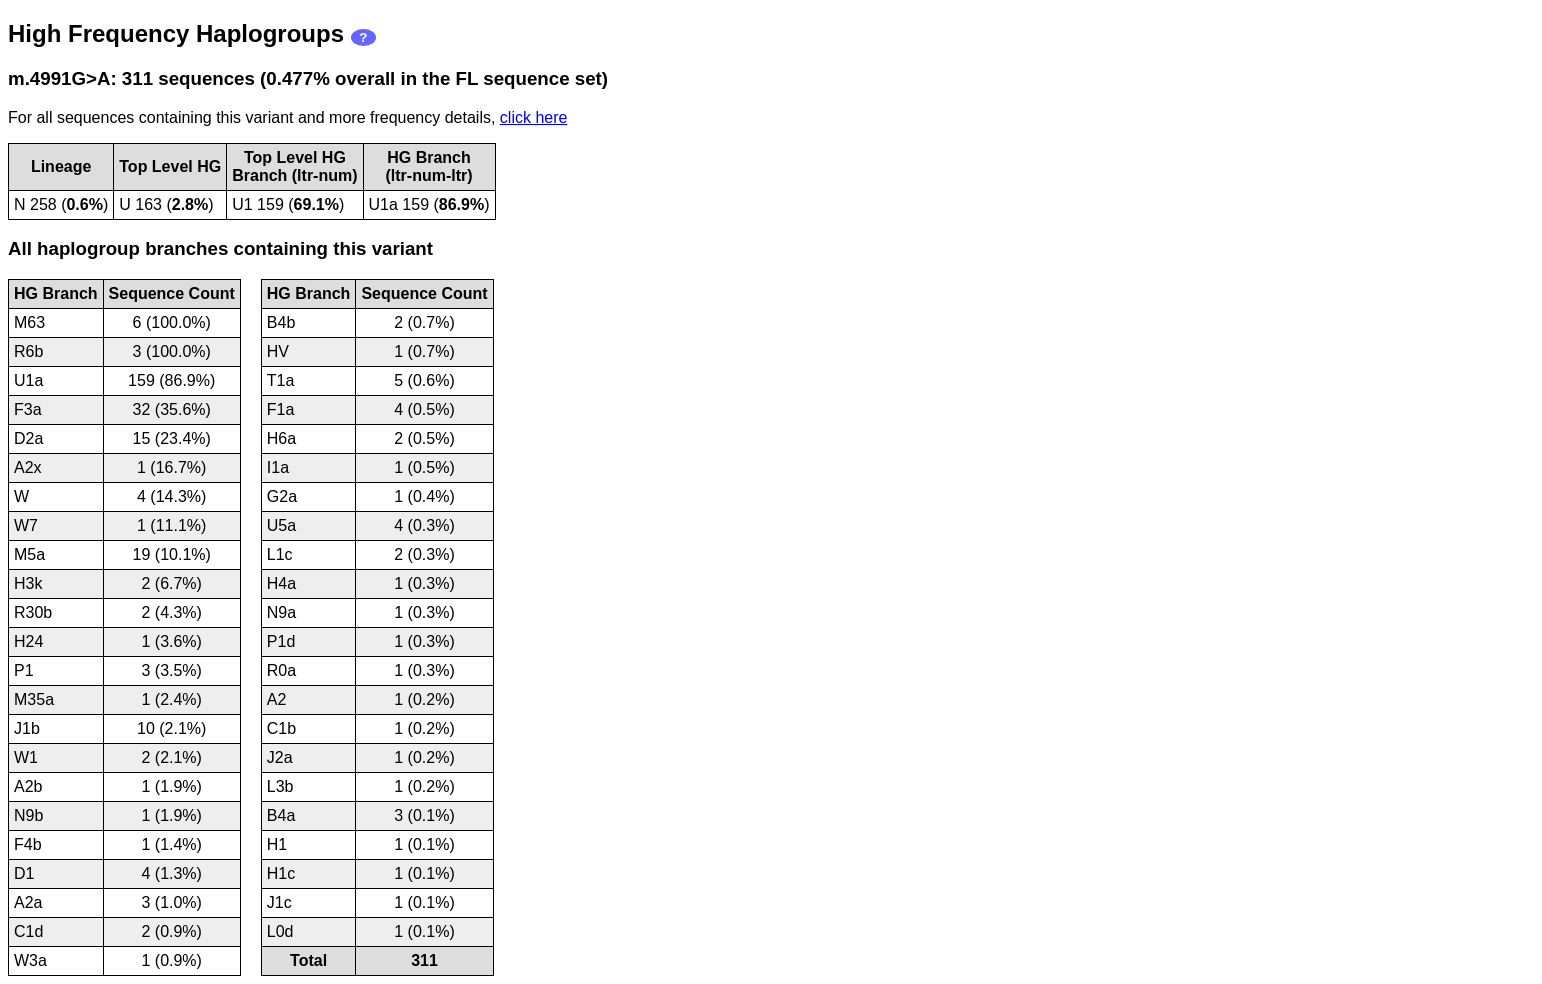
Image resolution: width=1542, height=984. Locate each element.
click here (534, 117)
